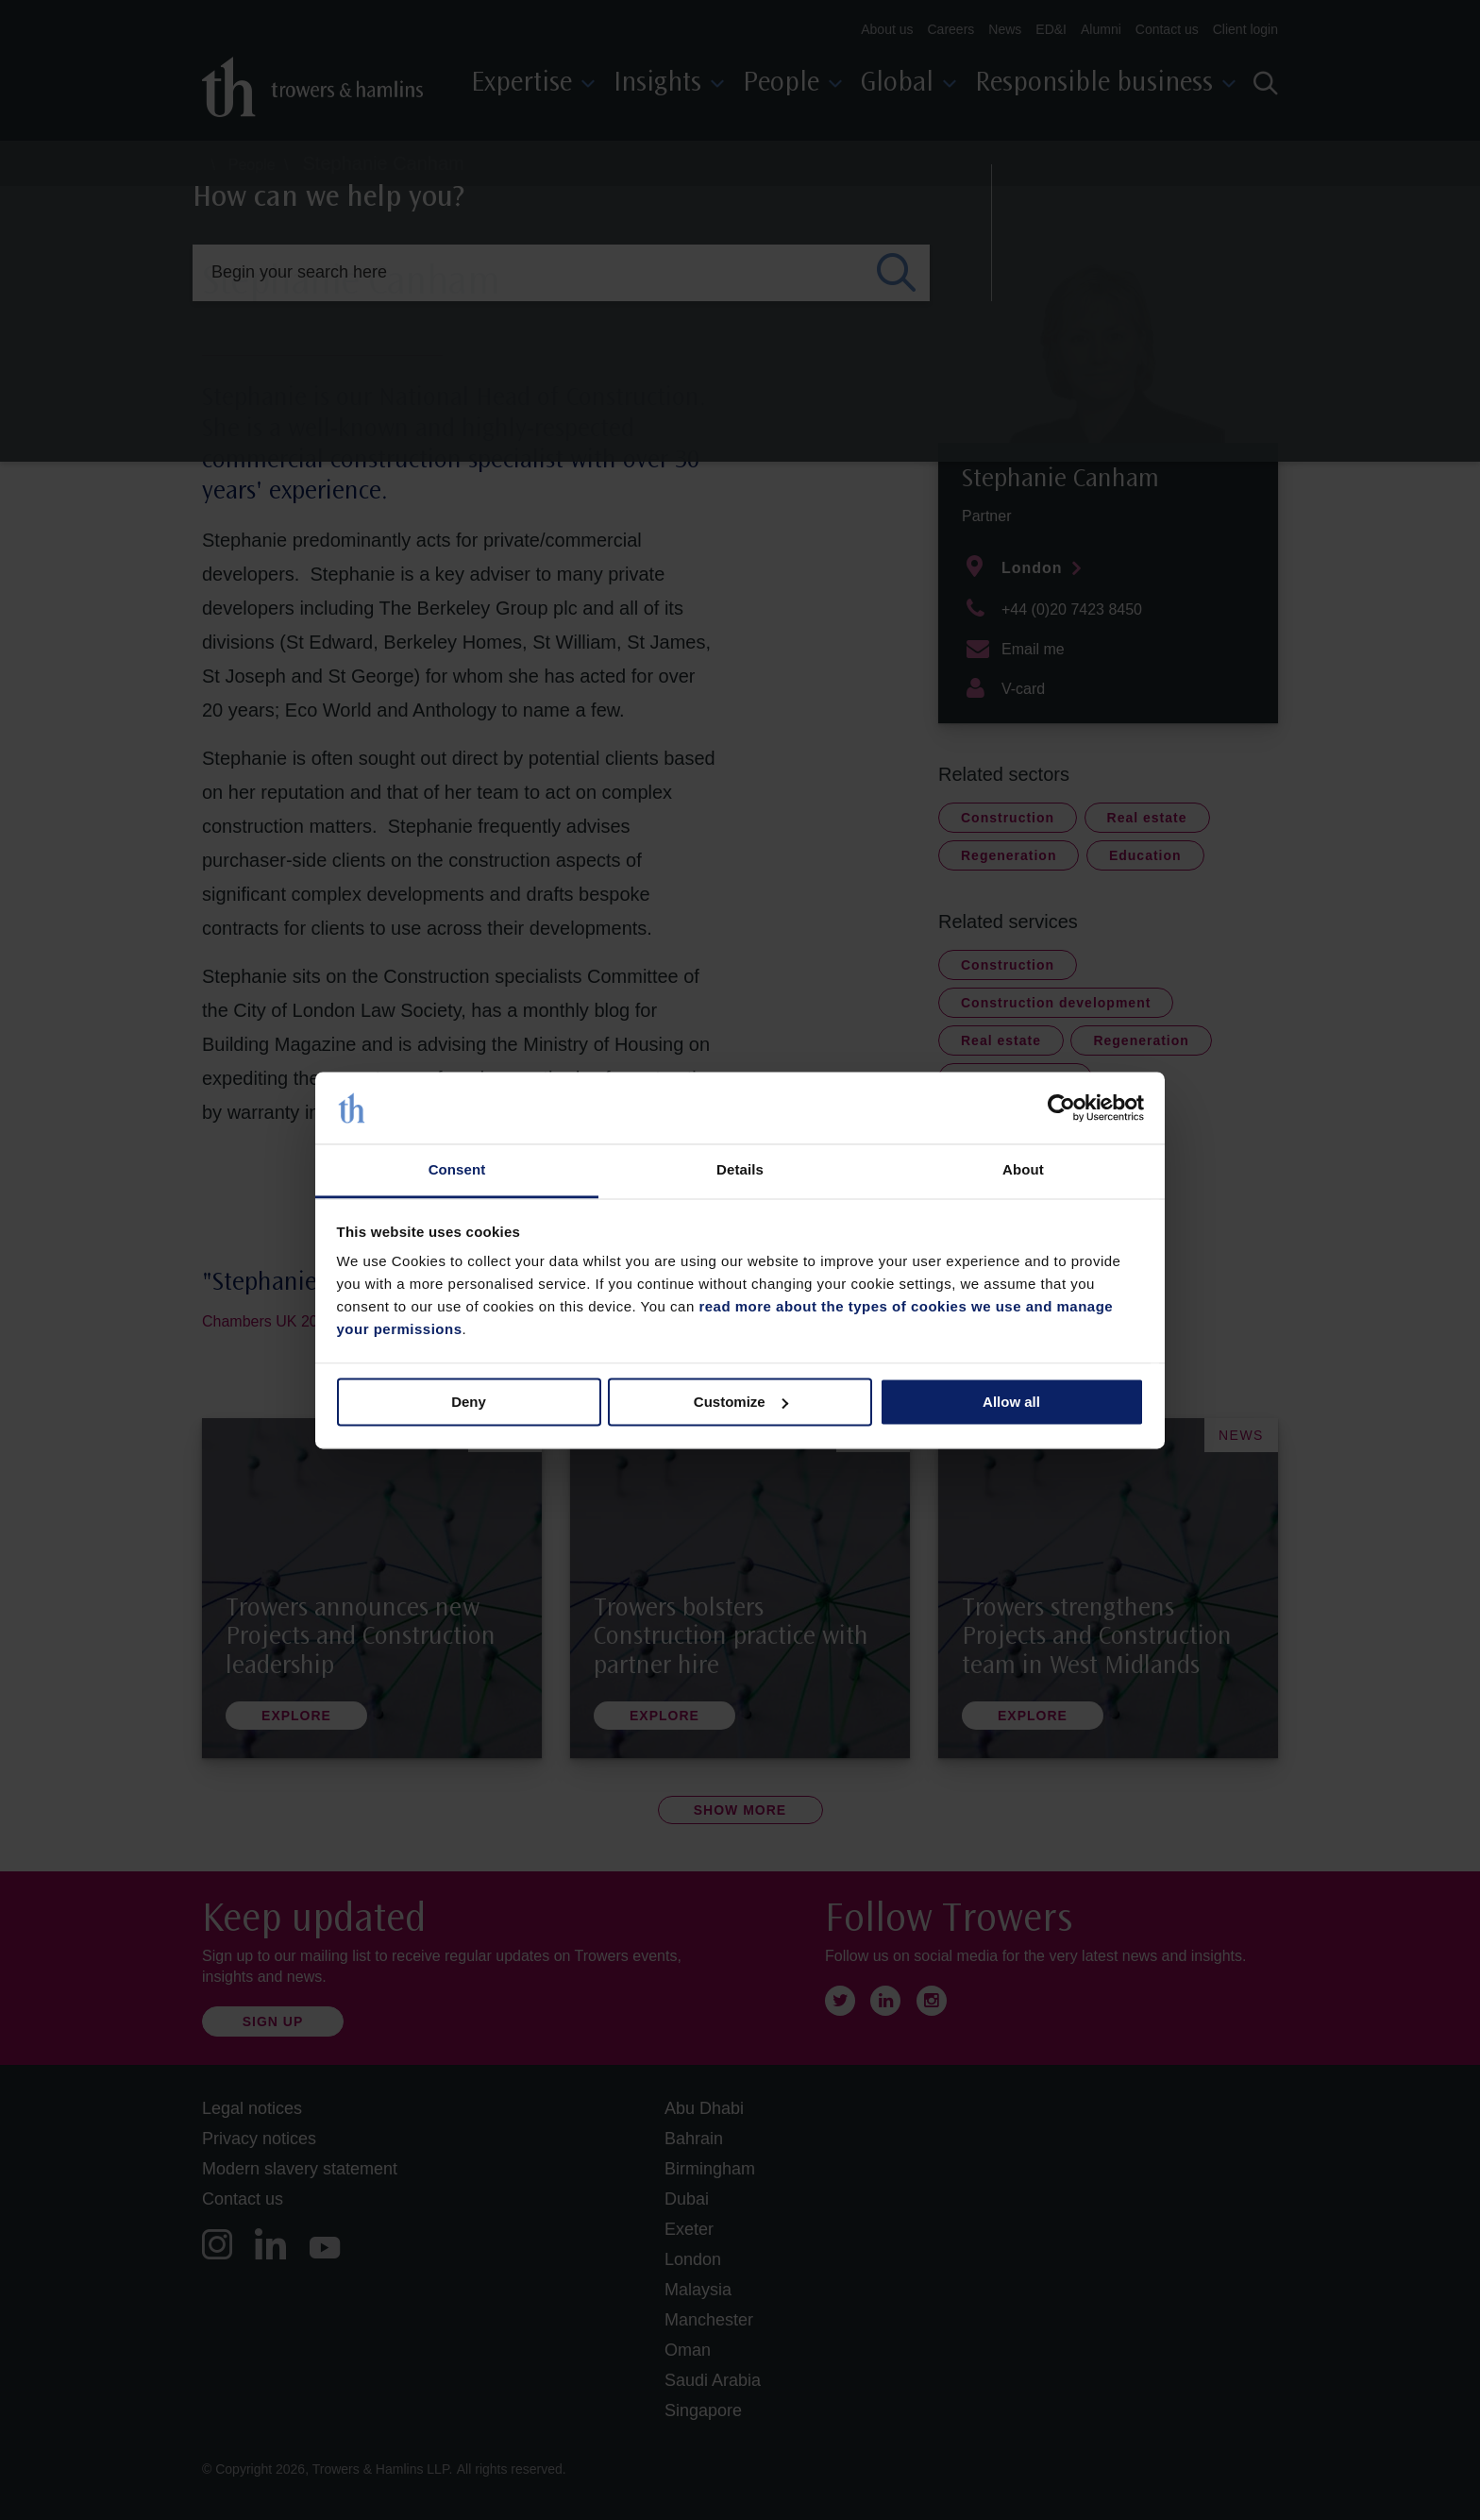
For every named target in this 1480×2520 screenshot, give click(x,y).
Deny (468, 1402)
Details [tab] (740, 1170)
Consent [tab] (457, 1170)
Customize (741, 1402)
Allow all (1011, 1402)
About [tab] (1023, 1170)
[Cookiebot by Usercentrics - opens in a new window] (1061, 1107)
